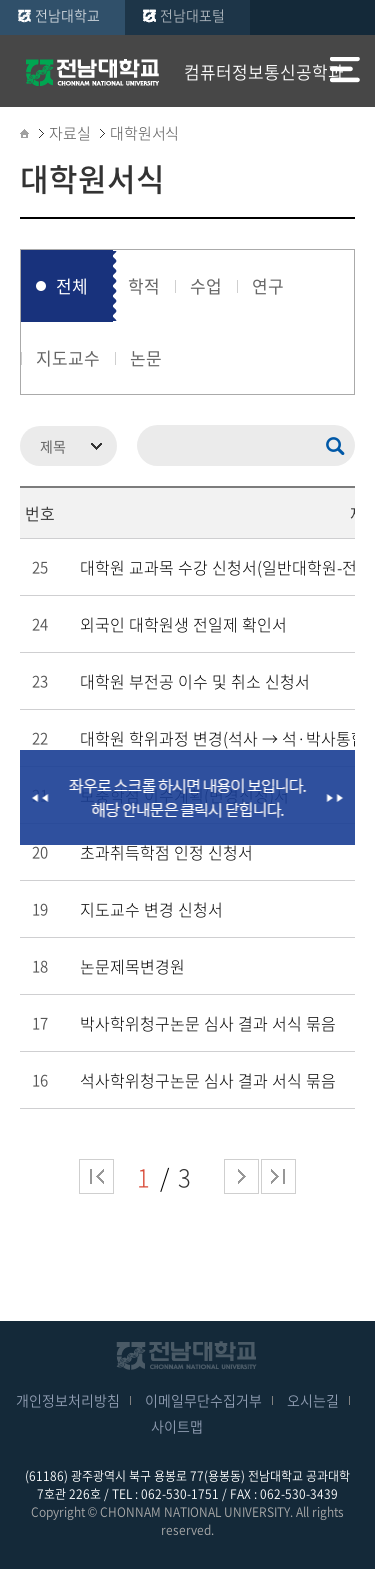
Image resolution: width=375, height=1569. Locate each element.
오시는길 (313, 1400)
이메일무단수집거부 (203, 1400)
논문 (146, 357)
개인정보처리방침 (68, 1400)
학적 (144, 285)
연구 (268, 285)
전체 (72, 285)
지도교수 (68, 357)
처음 (96, 1176)
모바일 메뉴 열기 (345, 72)
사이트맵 (177, 1426)
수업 (206, 285)
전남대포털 (192, 15)
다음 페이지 (241, 1176)
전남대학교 (67, 15)
